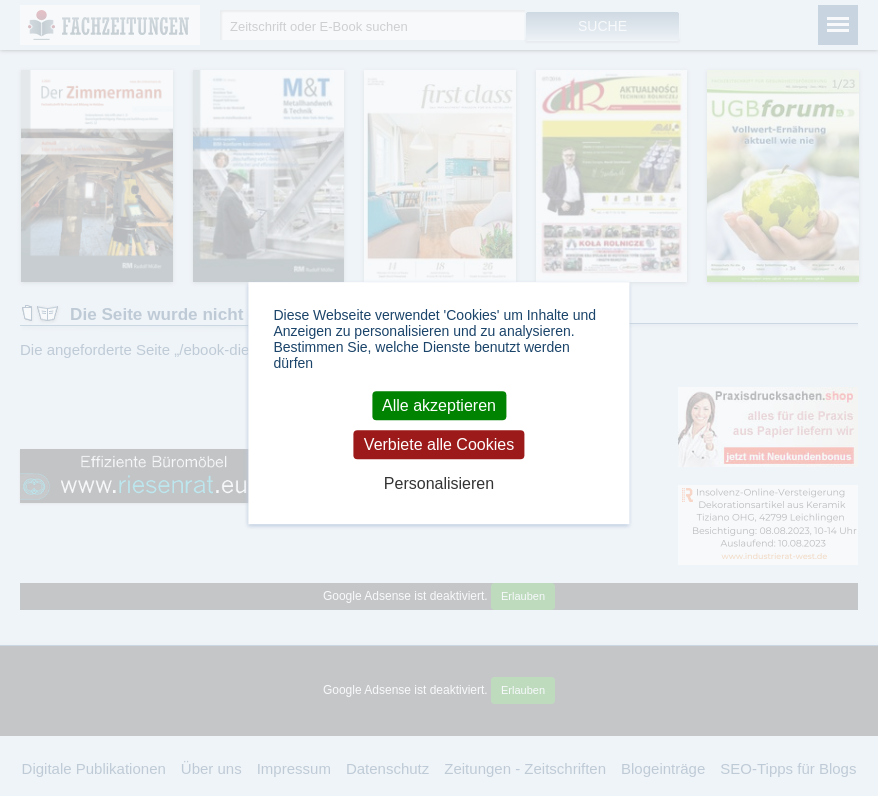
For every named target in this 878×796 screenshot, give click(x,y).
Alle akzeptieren (439, 405)
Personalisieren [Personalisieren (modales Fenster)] (439, 484)
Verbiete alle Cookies (439, 444)
